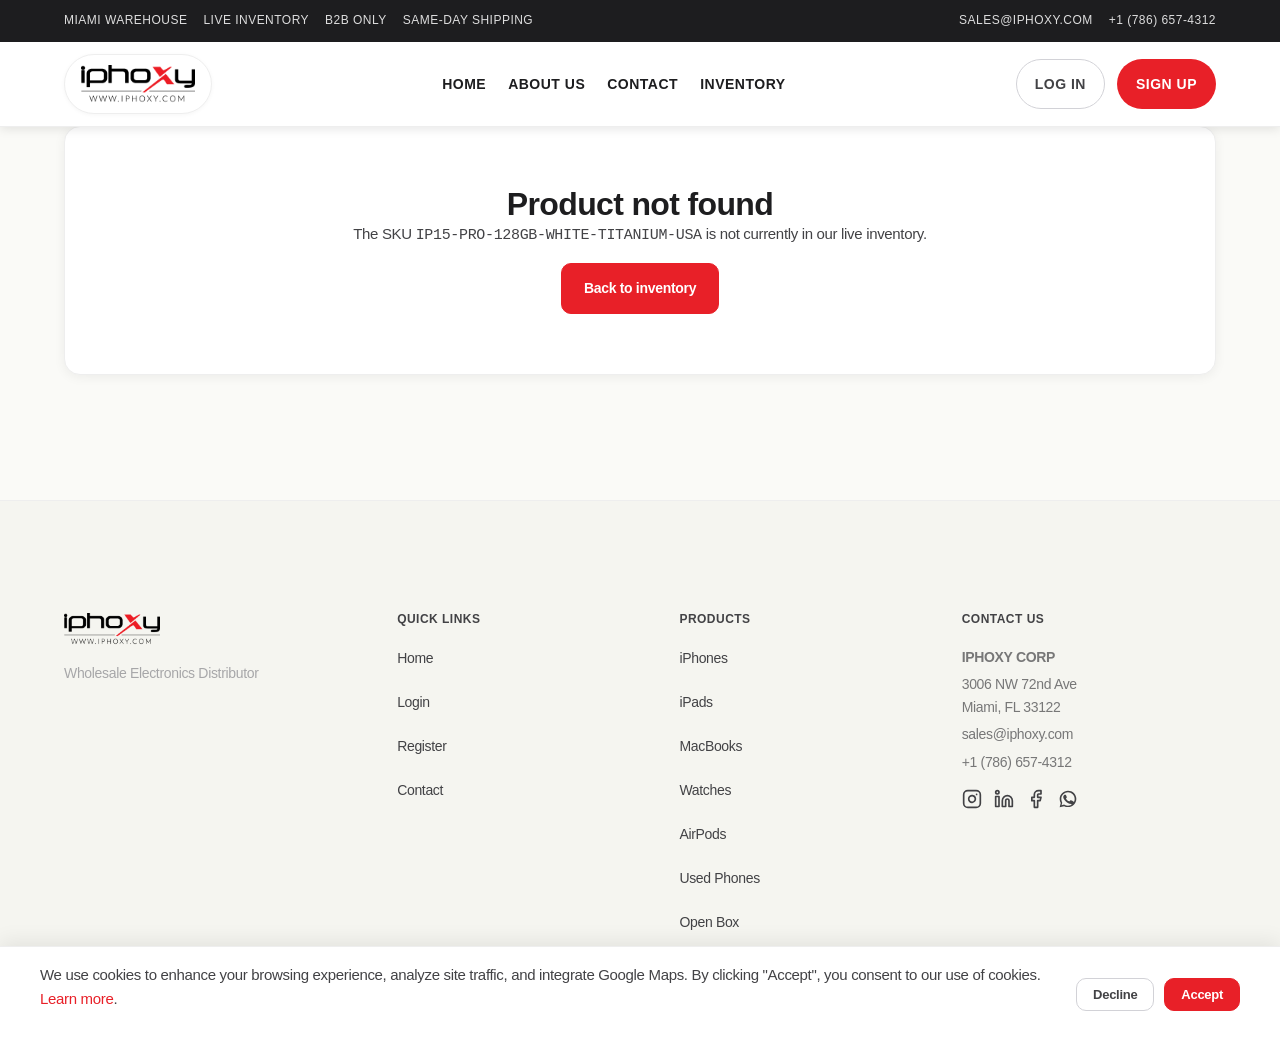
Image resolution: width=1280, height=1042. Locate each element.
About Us (546, 84)
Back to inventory (640, 287)
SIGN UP (1166, 84)
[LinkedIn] (1004, 802)
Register (422, 746)
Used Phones (719, 878)
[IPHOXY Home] (138, 84)
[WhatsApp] (1068, 802)
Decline (1115, 994)
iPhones (703, 658)
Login (413, 702)
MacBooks (710, 746)
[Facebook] (1036, 802)
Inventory (742, 84)
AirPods (702, 834)
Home (464, 84)
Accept (1202, 994)
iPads (695, 702)
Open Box (709, 922)
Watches (705, 790)
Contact (642, 84)
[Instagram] (972, 802)
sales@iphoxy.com (1026, 20)
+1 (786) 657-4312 (1162, 20)
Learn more (76, 998)
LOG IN (1060, 84)
